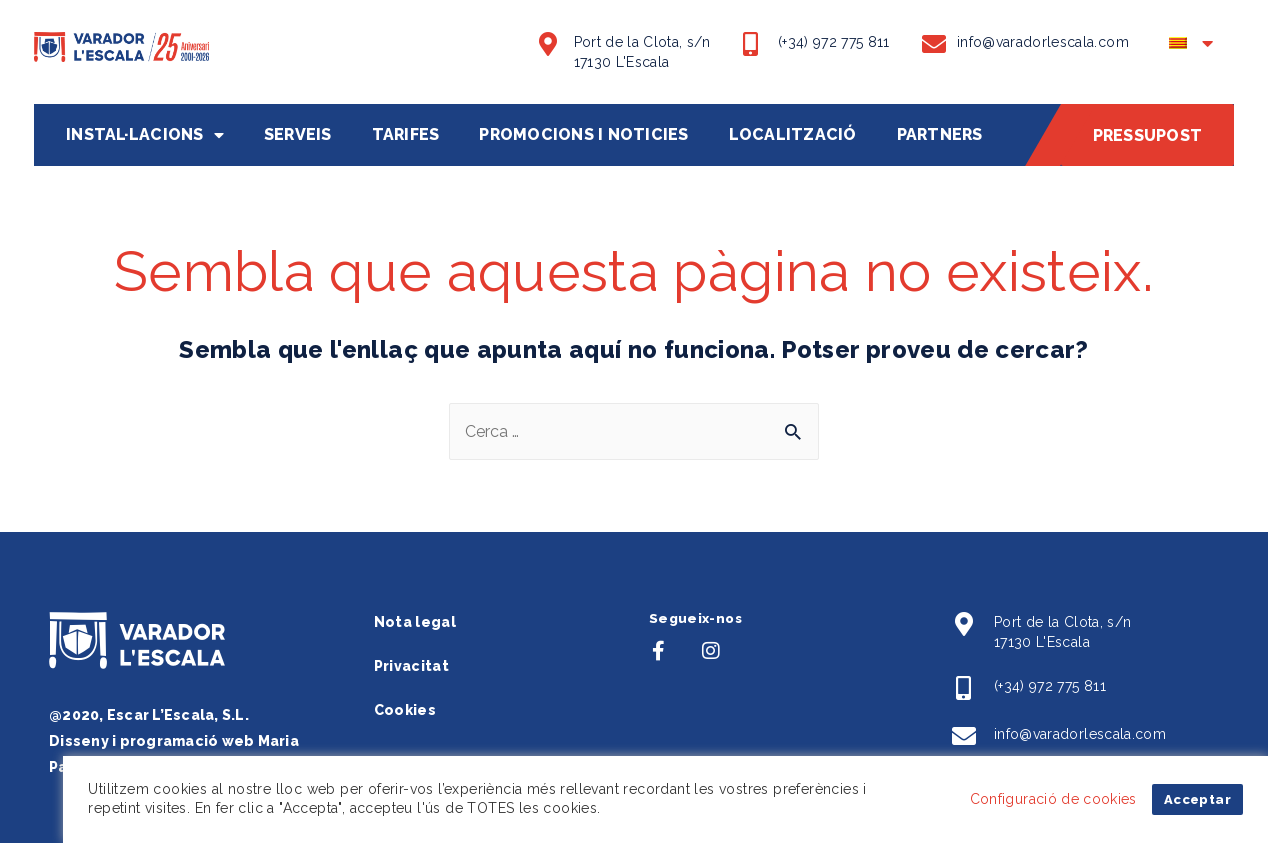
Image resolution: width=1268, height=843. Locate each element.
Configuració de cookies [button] (1053, 799)
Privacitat (412, 666)
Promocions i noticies (583, 135)
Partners (940, 135)
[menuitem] (1191, 49)
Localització (793, 135)
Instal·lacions (145, 135)
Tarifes (406, 135)
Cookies (405, 710)
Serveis (298, 135)
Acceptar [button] (1197, 799)
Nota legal (415, 622)
